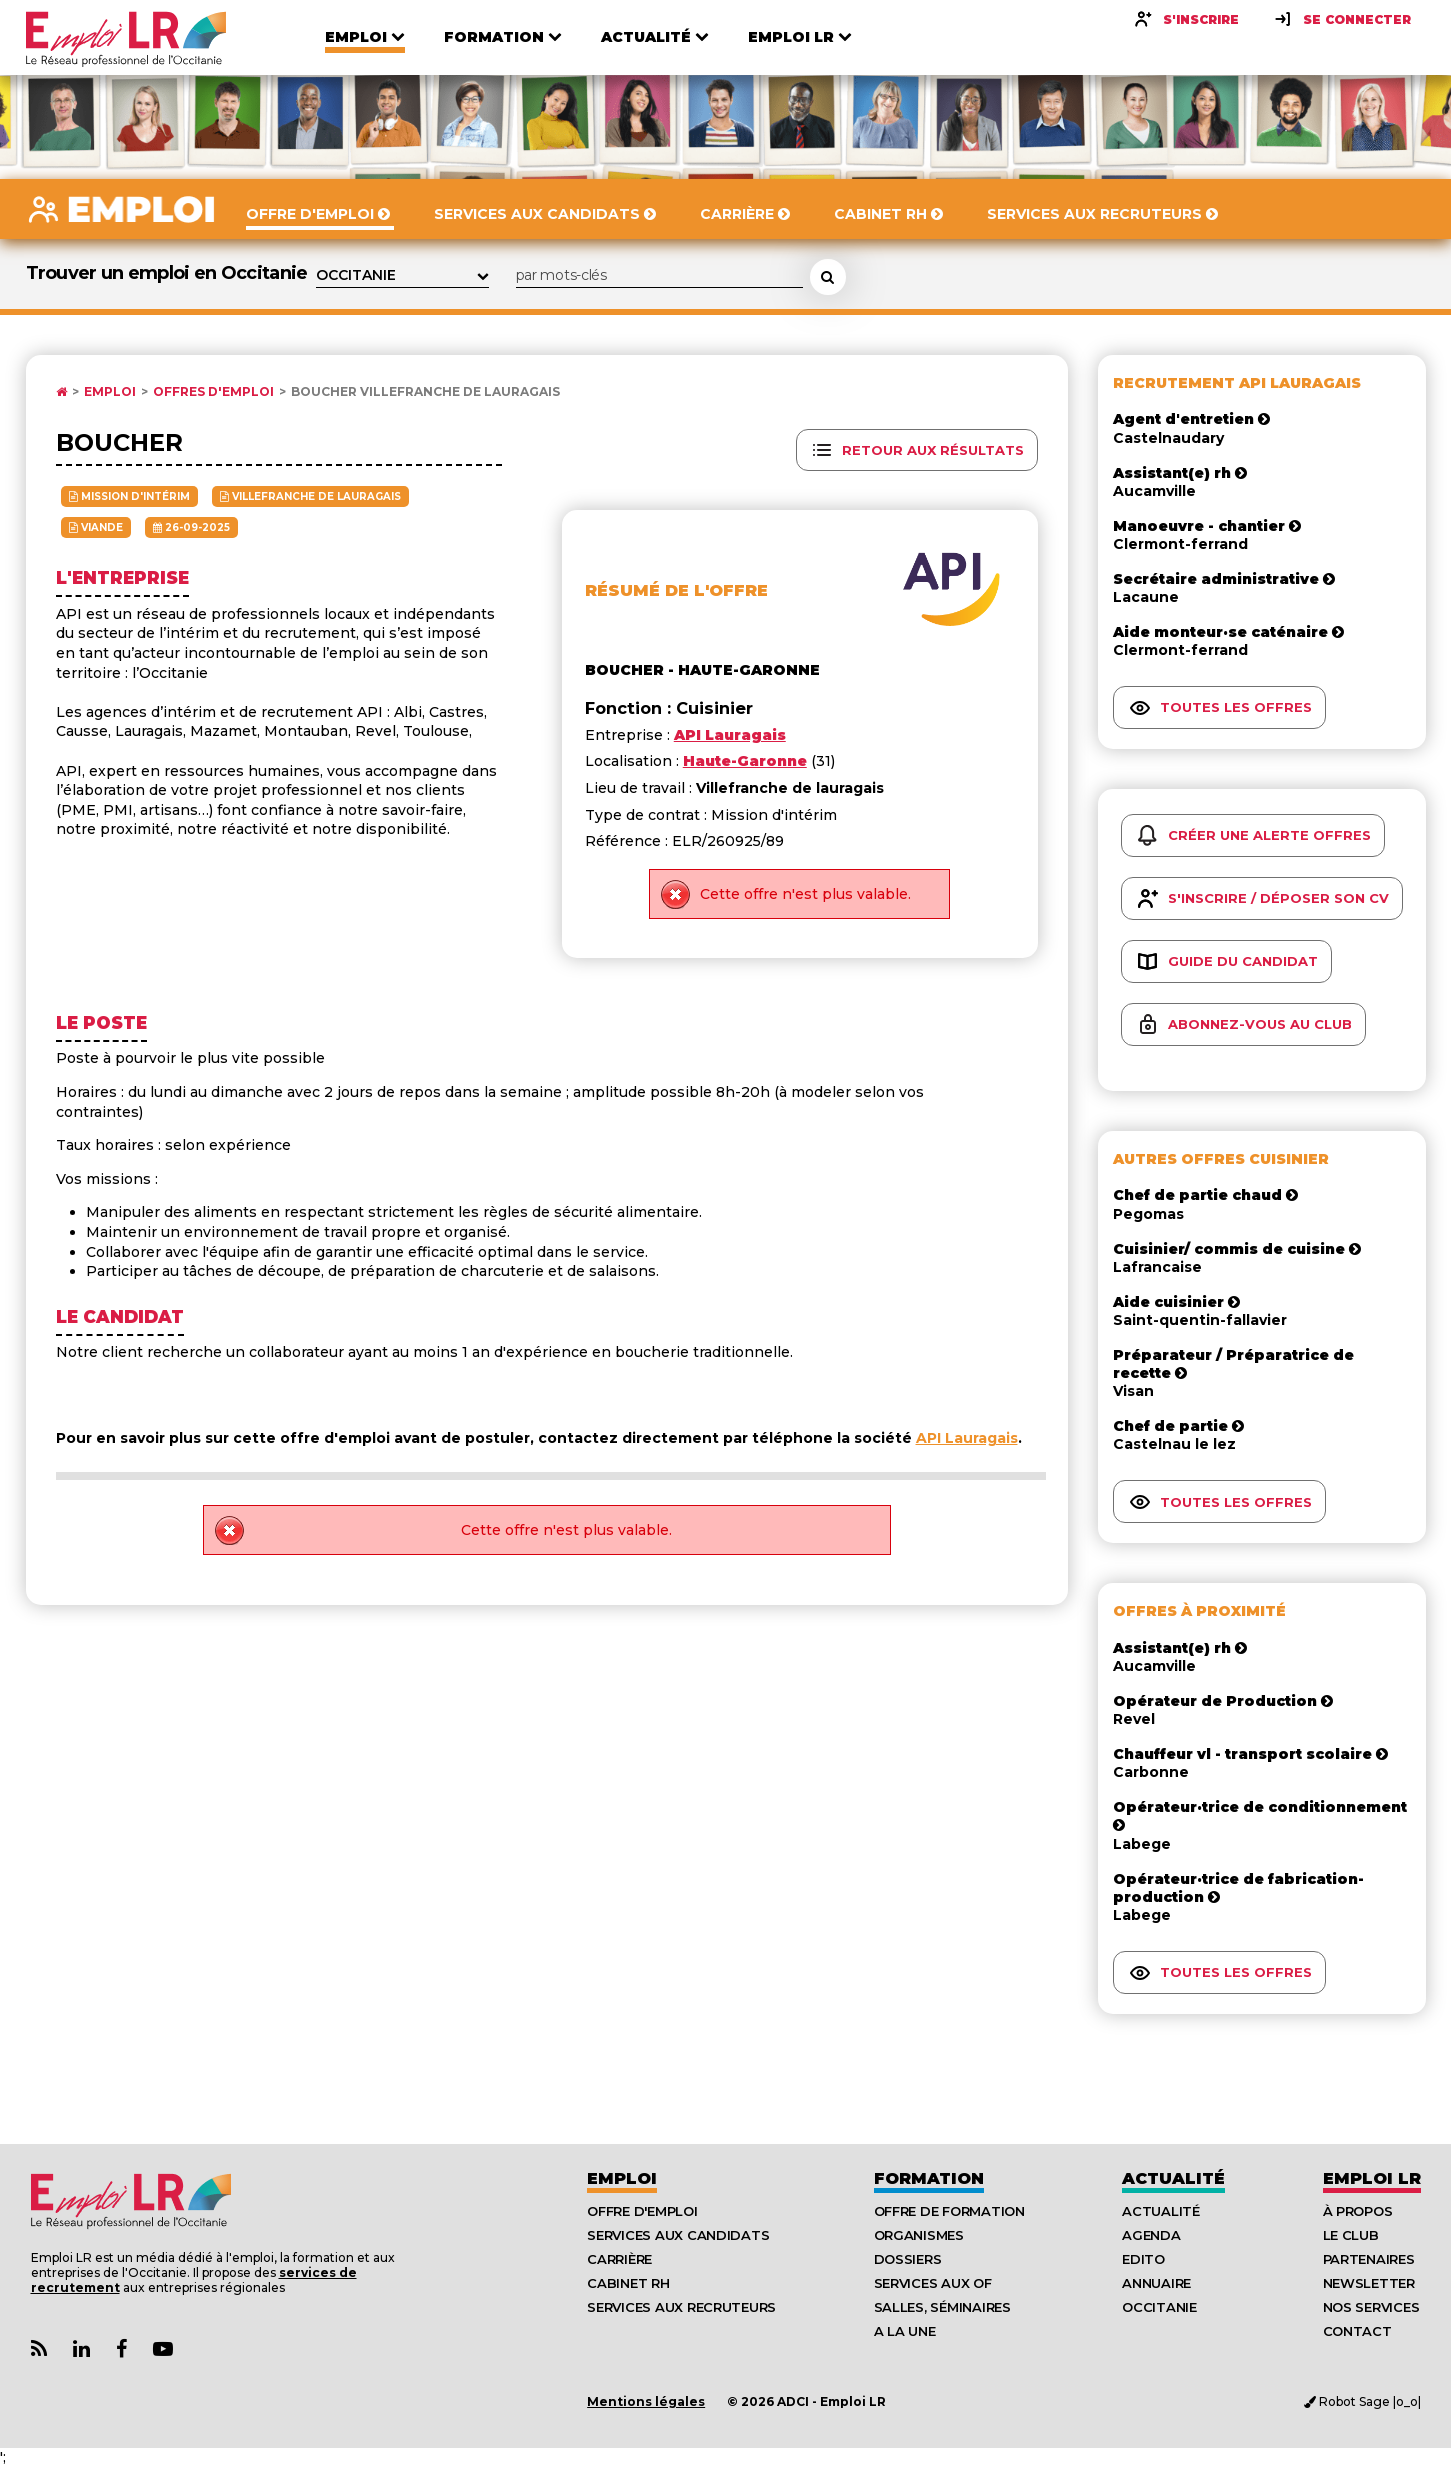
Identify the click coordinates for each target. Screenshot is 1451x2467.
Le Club (1351, 2235)
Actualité (1173, 2178)
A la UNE (905, 2331)
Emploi (110, 392)
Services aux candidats (678, 2235)
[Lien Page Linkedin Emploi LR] (81, 2349)
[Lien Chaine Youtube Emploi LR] (163, 2349)
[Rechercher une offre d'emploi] (828, 277)
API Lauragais (967, 1438)
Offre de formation (949, 2211)
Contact (1357, 2331)
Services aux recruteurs (681, 2307)
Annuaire (1156, 2283)
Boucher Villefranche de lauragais (425, 392)
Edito (1143, 2259)
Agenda (1151, 2235)
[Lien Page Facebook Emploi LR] (121, 2349)
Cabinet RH (628, 2283)
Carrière (619, 2259)
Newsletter (1369, 2283)
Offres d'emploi (213, 392)
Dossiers (908, 2259)
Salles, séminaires (942, 2307)
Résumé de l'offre (676, 590)
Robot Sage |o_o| (1362, 2401)
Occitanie (1159, 2307)
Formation (929, 2178)
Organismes (919, 2235)
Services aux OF (933, 2283)
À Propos (1358, 2211)
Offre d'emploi (642, 2211)
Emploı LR (1372, 2178)
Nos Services (1371, 2307)
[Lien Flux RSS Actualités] (39, 2349)
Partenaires (1369, 2259)
